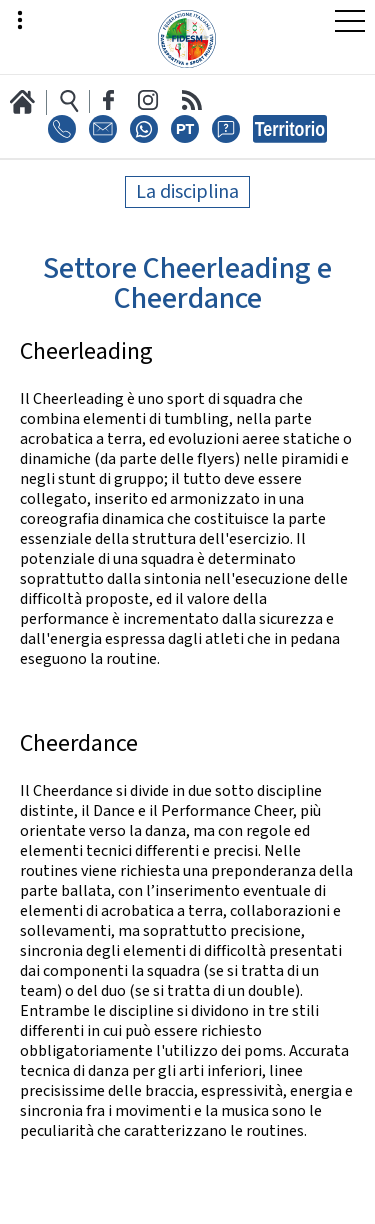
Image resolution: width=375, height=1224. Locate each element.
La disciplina (187, 192)
